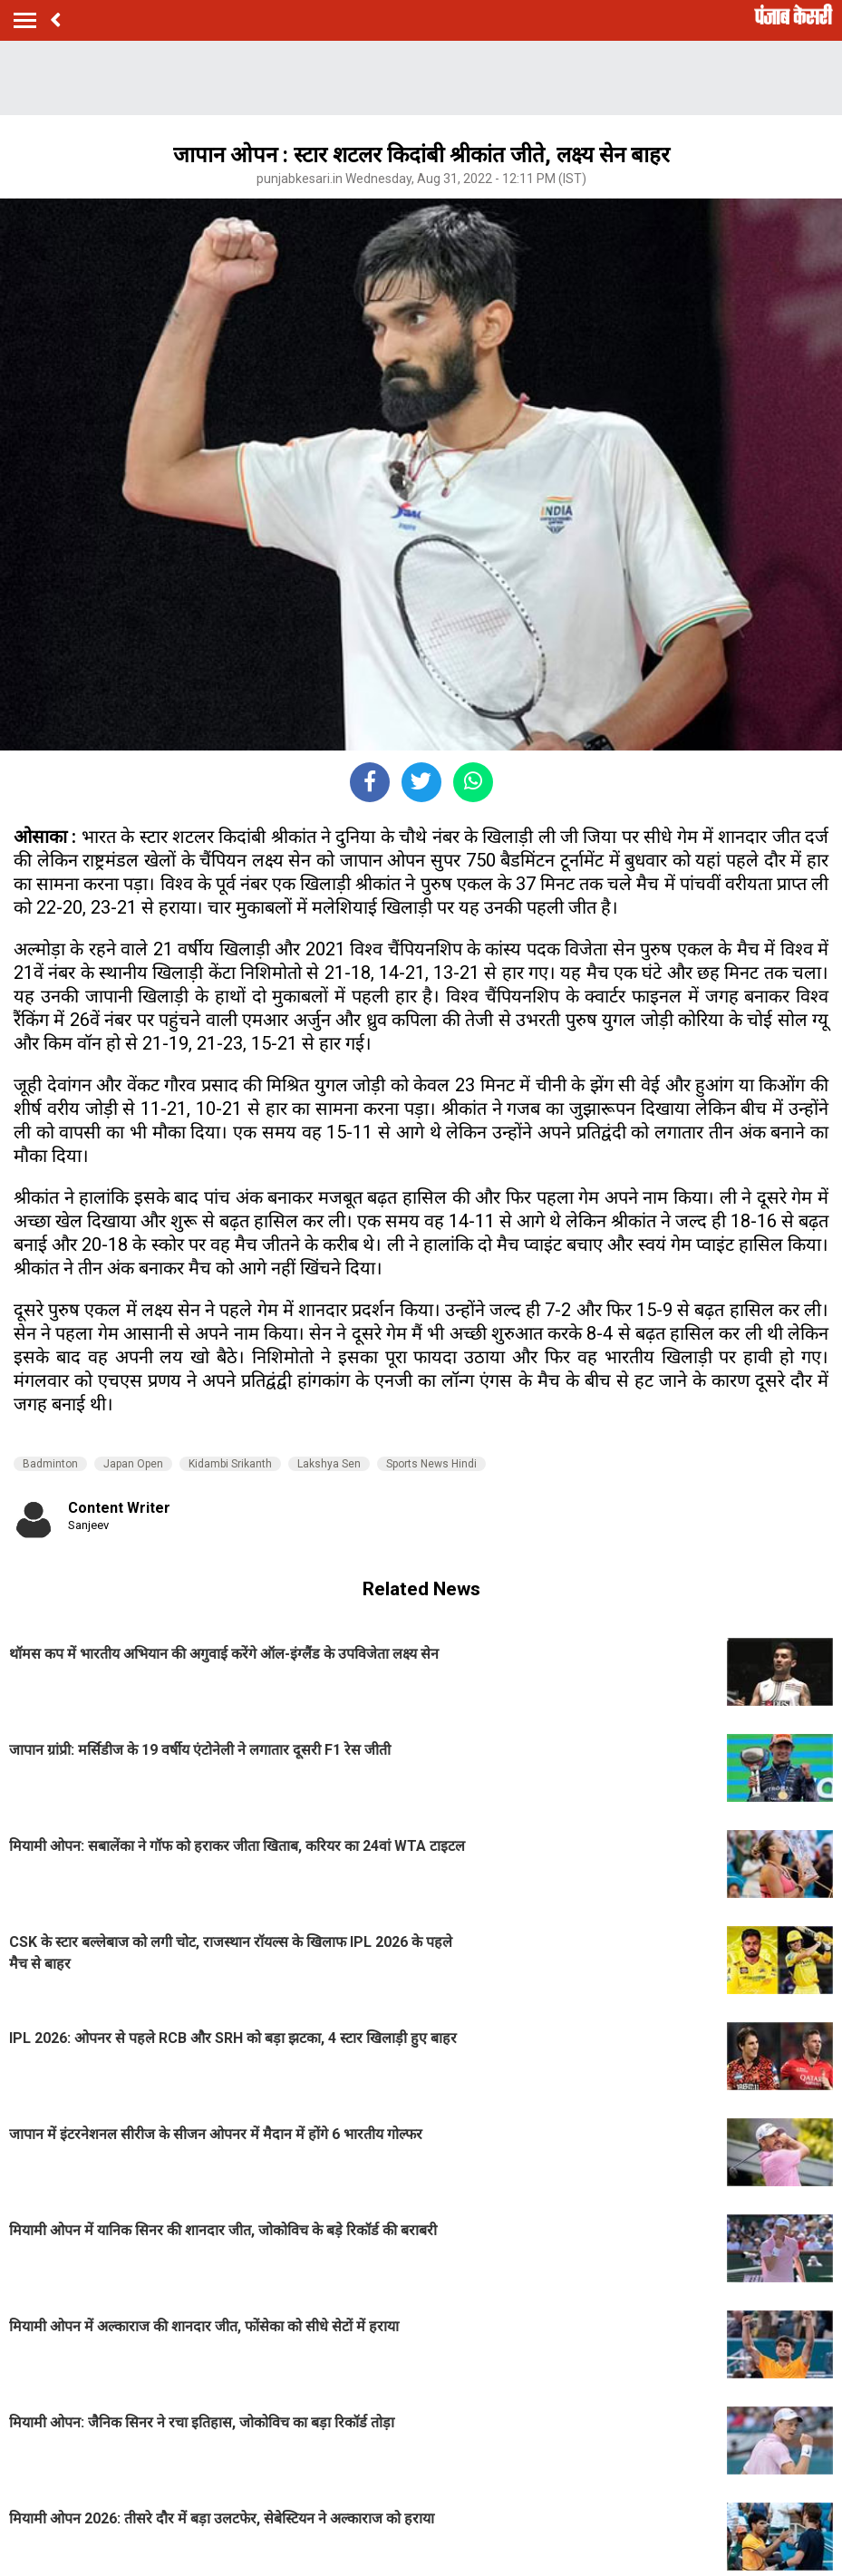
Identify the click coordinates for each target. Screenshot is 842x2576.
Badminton (50, 1463)
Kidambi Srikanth (230, 1463)
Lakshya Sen (329, 1463)
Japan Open (133, 1463)
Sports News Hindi (431, 1463)
